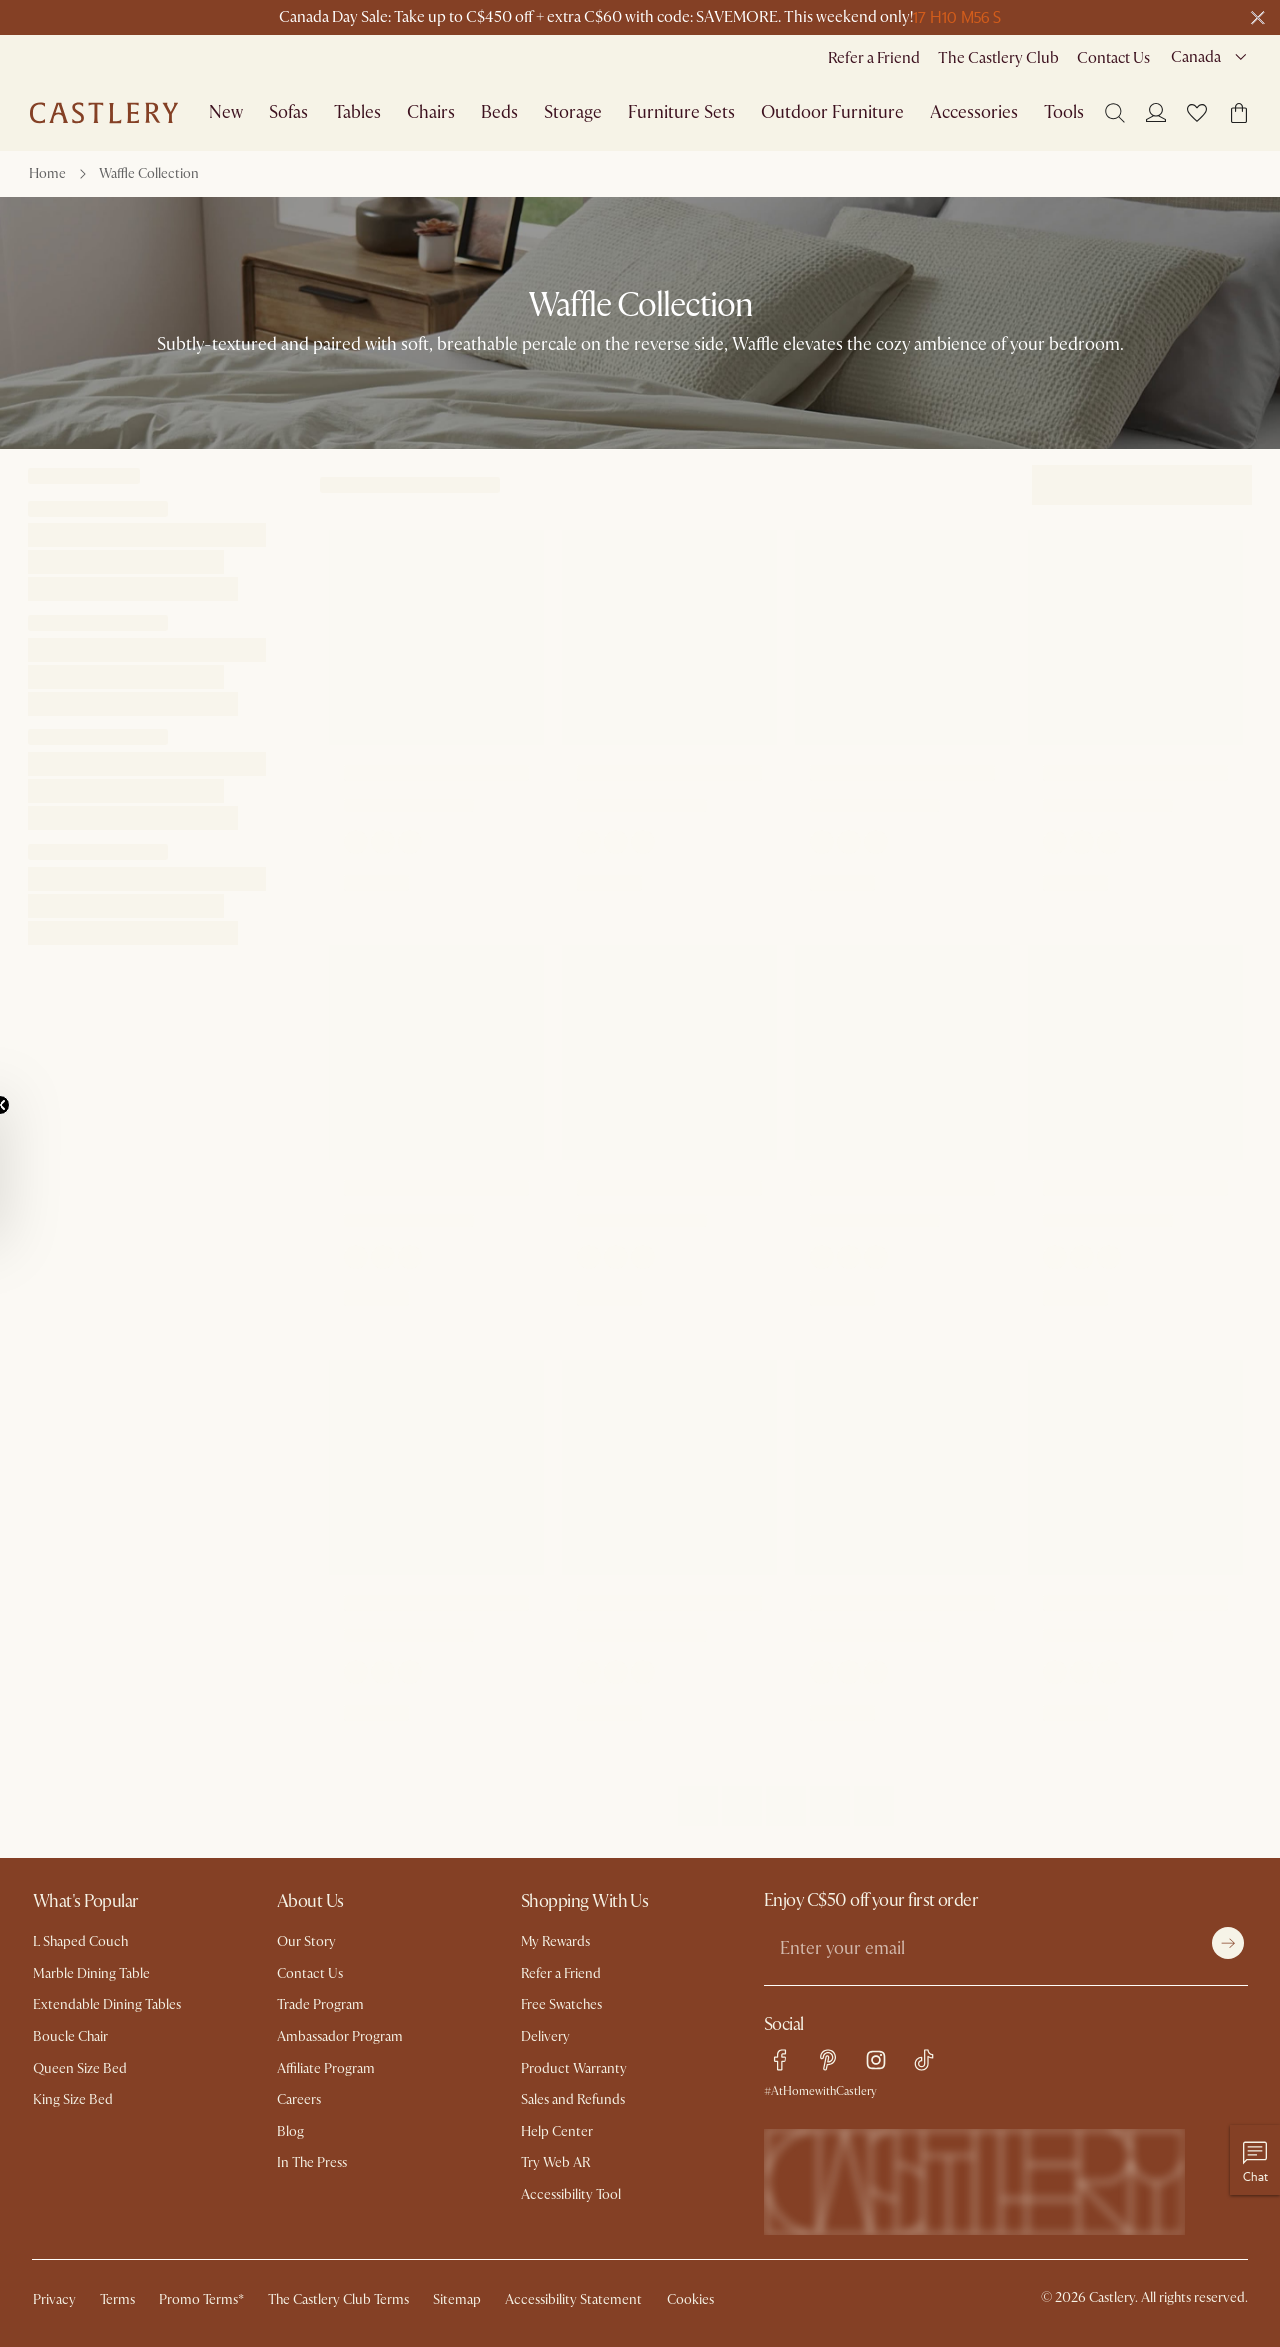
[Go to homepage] (104, 113)
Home (47, 173)
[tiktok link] (924, 2060)
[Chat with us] (1255, 2160)
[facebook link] (780, 2060)
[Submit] (1228, 1943)
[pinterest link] (828, 2060)
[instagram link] (876, 2060)
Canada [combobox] (1196, 57)
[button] (1197, 113)
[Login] (1156, 112)
